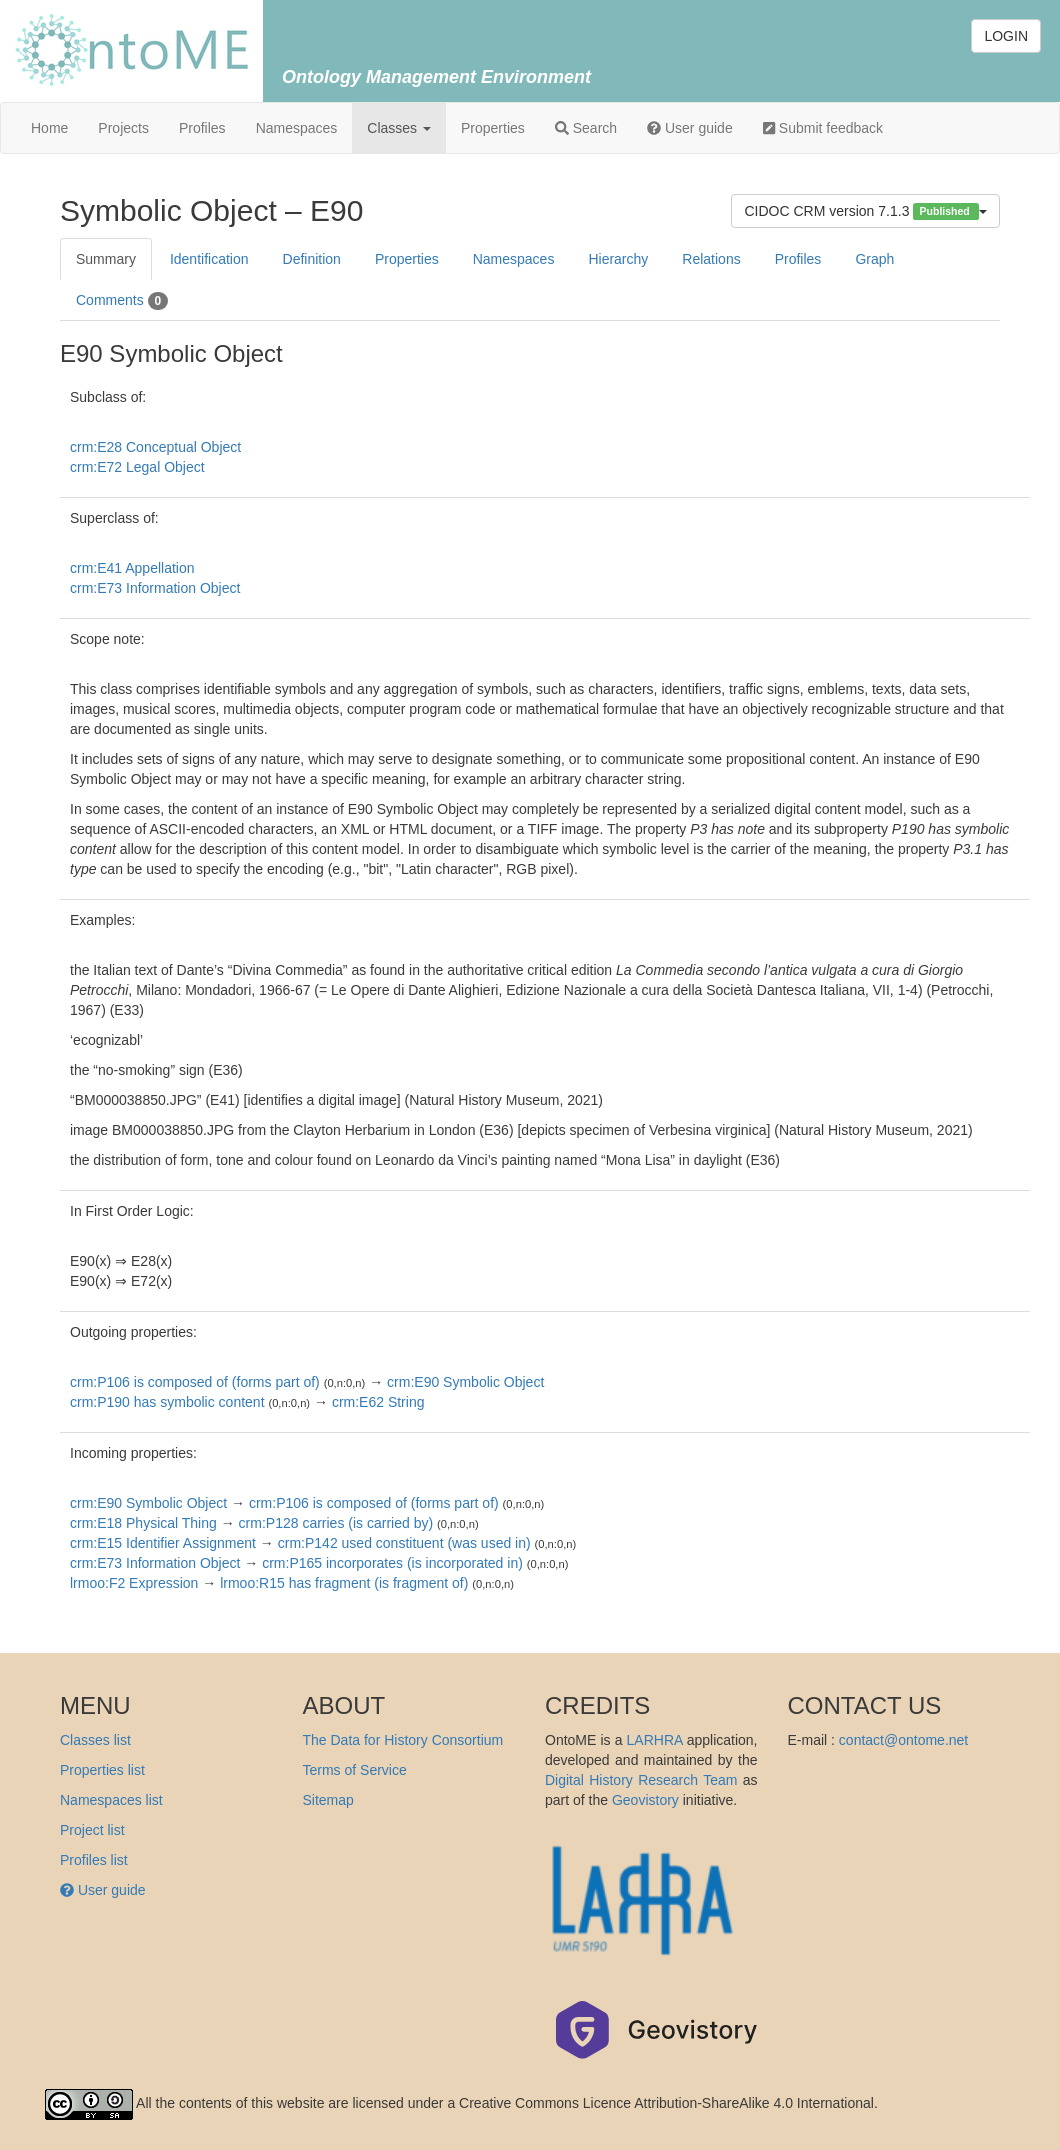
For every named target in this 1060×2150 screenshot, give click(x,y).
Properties (493, 128)
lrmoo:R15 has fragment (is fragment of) (344, 1583)
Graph (874, 259)
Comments (122, 301)
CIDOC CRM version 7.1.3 (865, 211)
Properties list (102, 1770)
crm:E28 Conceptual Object (155, 447)
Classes (399, 128)
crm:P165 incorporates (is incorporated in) (392, 1563)
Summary (106, 259)
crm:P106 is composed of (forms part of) (195, 1382)
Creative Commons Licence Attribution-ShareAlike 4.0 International (666, 2103)
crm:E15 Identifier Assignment (163, 1543)
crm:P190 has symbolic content (167, 1402)
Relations (711, 259)
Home (49, 128)
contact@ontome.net (903, 1740)
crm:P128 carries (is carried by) (336, 1523)
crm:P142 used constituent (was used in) (404, 1543)
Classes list (95, 1740)
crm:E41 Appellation (132, 568)
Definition (312, 259)
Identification (209, 259)
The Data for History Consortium (403, 1740)
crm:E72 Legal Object (137, 467)
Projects (123, 128)
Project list (92, 1830)
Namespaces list (111, 1800)
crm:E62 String (378, 1402)
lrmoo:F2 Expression (134, 1583)
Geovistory (645, 1800)
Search (586, 128)
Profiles (202, 128)
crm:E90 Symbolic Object (465, 1382)
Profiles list (94, 1860)
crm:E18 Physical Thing (143, 1523)
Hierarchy (618, 259)
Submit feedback (823, 128)
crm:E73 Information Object (155, 588)
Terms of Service (355, 1770)
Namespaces (297, 128)
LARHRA (655, 1740)
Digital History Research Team (641, 1780)
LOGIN (1006, 36)
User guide (690, 128)
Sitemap (328, 1800)
